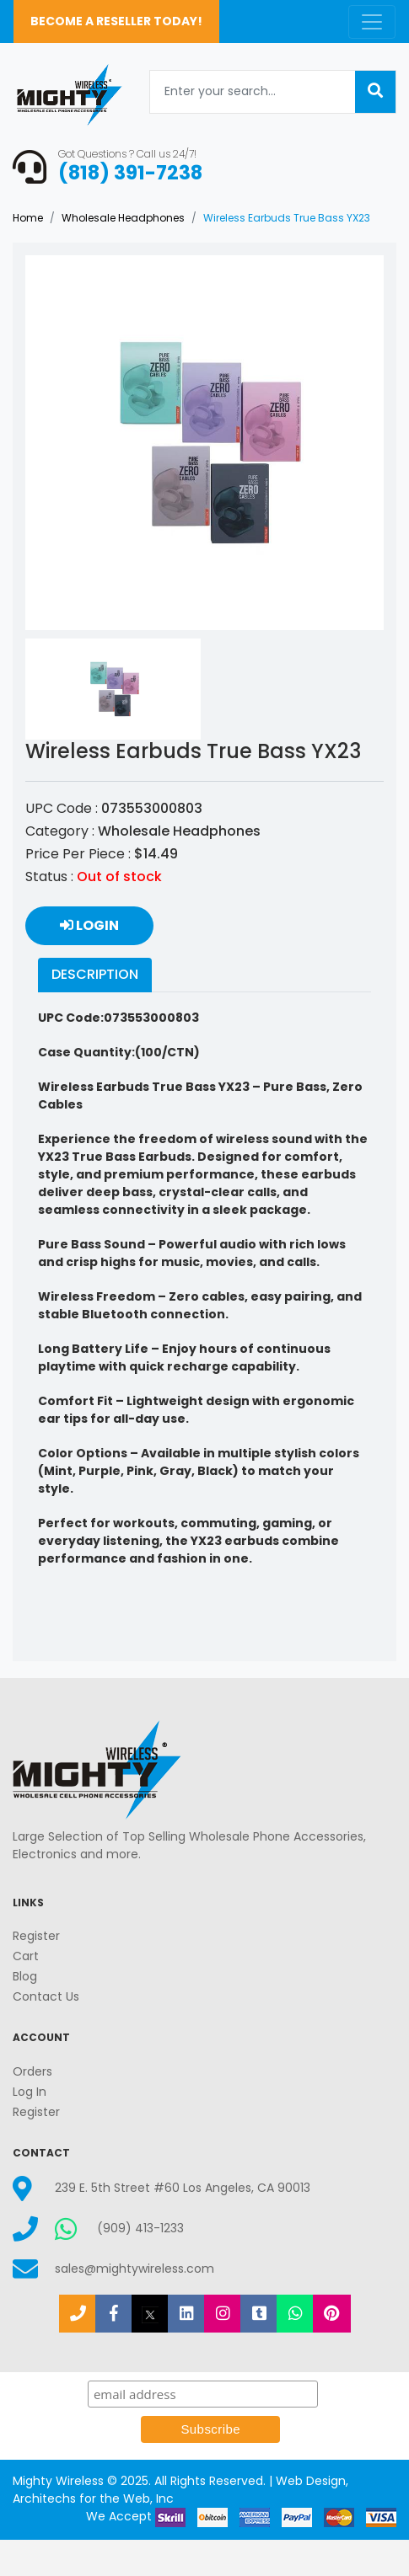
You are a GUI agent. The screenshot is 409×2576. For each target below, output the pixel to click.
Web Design (311, 2480)
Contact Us (46, 1996)
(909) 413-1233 (140, 2228)
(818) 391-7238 (130, 172)
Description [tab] (94, 974)
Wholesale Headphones (123, 218)
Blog (25, 1976)
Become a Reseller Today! (116, 21)
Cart (26, 1956)
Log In (29, 2091)
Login (89, 925)
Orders (32, 2071)
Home (28, 218)
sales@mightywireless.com (134, 2268)
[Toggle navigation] (372, 22)
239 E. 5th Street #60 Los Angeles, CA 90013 (182, 2187)
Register (36, 1935)
